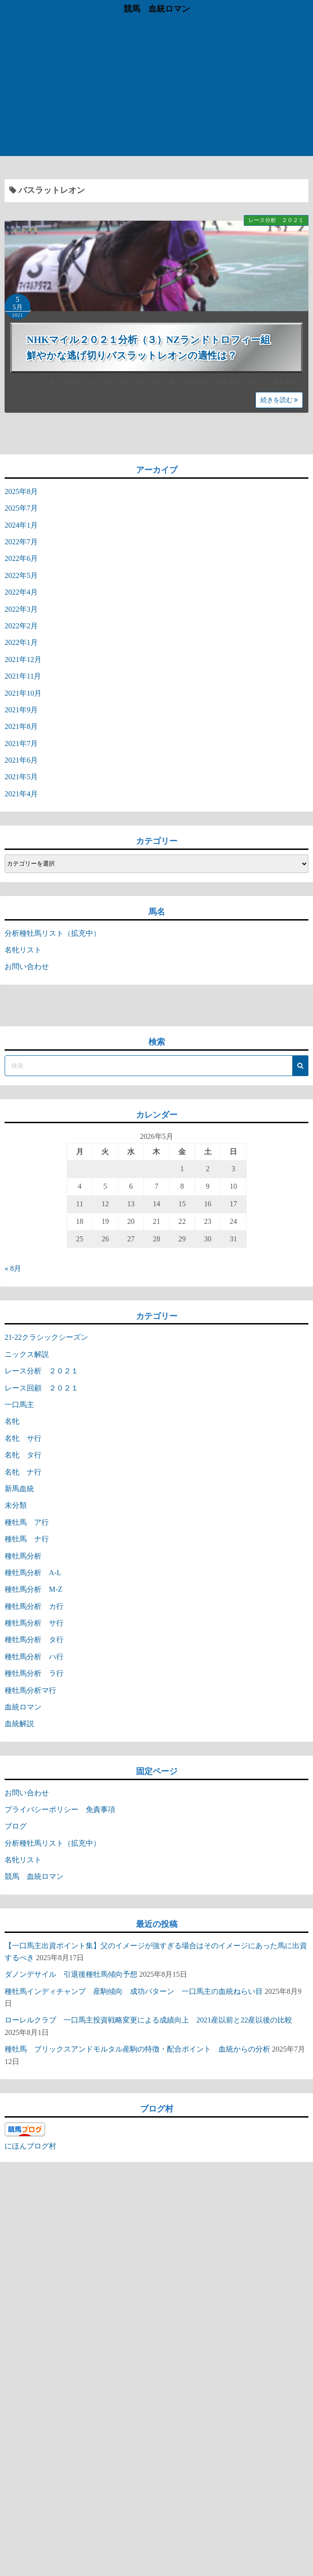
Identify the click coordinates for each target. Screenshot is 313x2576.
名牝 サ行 (23, 1438)
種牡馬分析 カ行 (34, 1606)
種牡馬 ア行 (27, 1522)
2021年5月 (21, 777)
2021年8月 (21, 726)
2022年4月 (21, 592)
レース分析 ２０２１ (276, 220)
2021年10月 (23, 693)
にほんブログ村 (30, 2146)
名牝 (12, 1421)
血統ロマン (23, 1707)
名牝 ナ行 (23, 1472)
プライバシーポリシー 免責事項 (64, 1809)
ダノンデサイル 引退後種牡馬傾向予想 (71, 1974)
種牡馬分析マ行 (30, 1690)
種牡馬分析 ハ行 (34, 1657)
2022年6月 (21, 558)
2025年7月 (21, 508)
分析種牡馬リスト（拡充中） (52, 933)
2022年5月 (21, 575)
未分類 (16, 1505)
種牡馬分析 (23, 1556)
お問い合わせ (27, 966)
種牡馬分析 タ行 (34, 1639)
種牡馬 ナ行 (27, 1539)
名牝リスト (23, 950)
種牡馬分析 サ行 (34, 1623)
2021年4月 (21, 794)
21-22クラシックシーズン (46, 1337)
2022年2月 (21, 626)
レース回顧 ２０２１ (41, 1388)
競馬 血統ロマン (157, 8)
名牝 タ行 (23, 1455)
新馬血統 (19, 1489)
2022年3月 (21, 609)
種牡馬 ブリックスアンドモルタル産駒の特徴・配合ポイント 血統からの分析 (137, 2049)
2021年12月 (23, 659)
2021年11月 (23, 676)
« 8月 (13, 1268)
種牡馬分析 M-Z (33, 1589)
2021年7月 (21, 743)
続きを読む (279, 400)
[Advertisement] (156, 86)
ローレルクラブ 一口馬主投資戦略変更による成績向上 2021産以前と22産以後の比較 (148, 2020)
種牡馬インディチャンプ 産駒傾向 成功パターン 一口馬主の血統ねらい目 (134, 1991)
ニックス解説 (27, 1354)
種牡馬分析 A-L (33, 1573)
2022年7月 (21, 542)
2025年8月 (21, 491)
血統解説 (19, 1723)
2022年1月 (21, 642)
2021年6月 (21, 760)
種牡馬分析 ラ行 (34, 1673)
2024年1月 (21, 525)
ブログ (16, 1826)
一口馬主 (19, 1404)
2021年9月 (21, 710)
